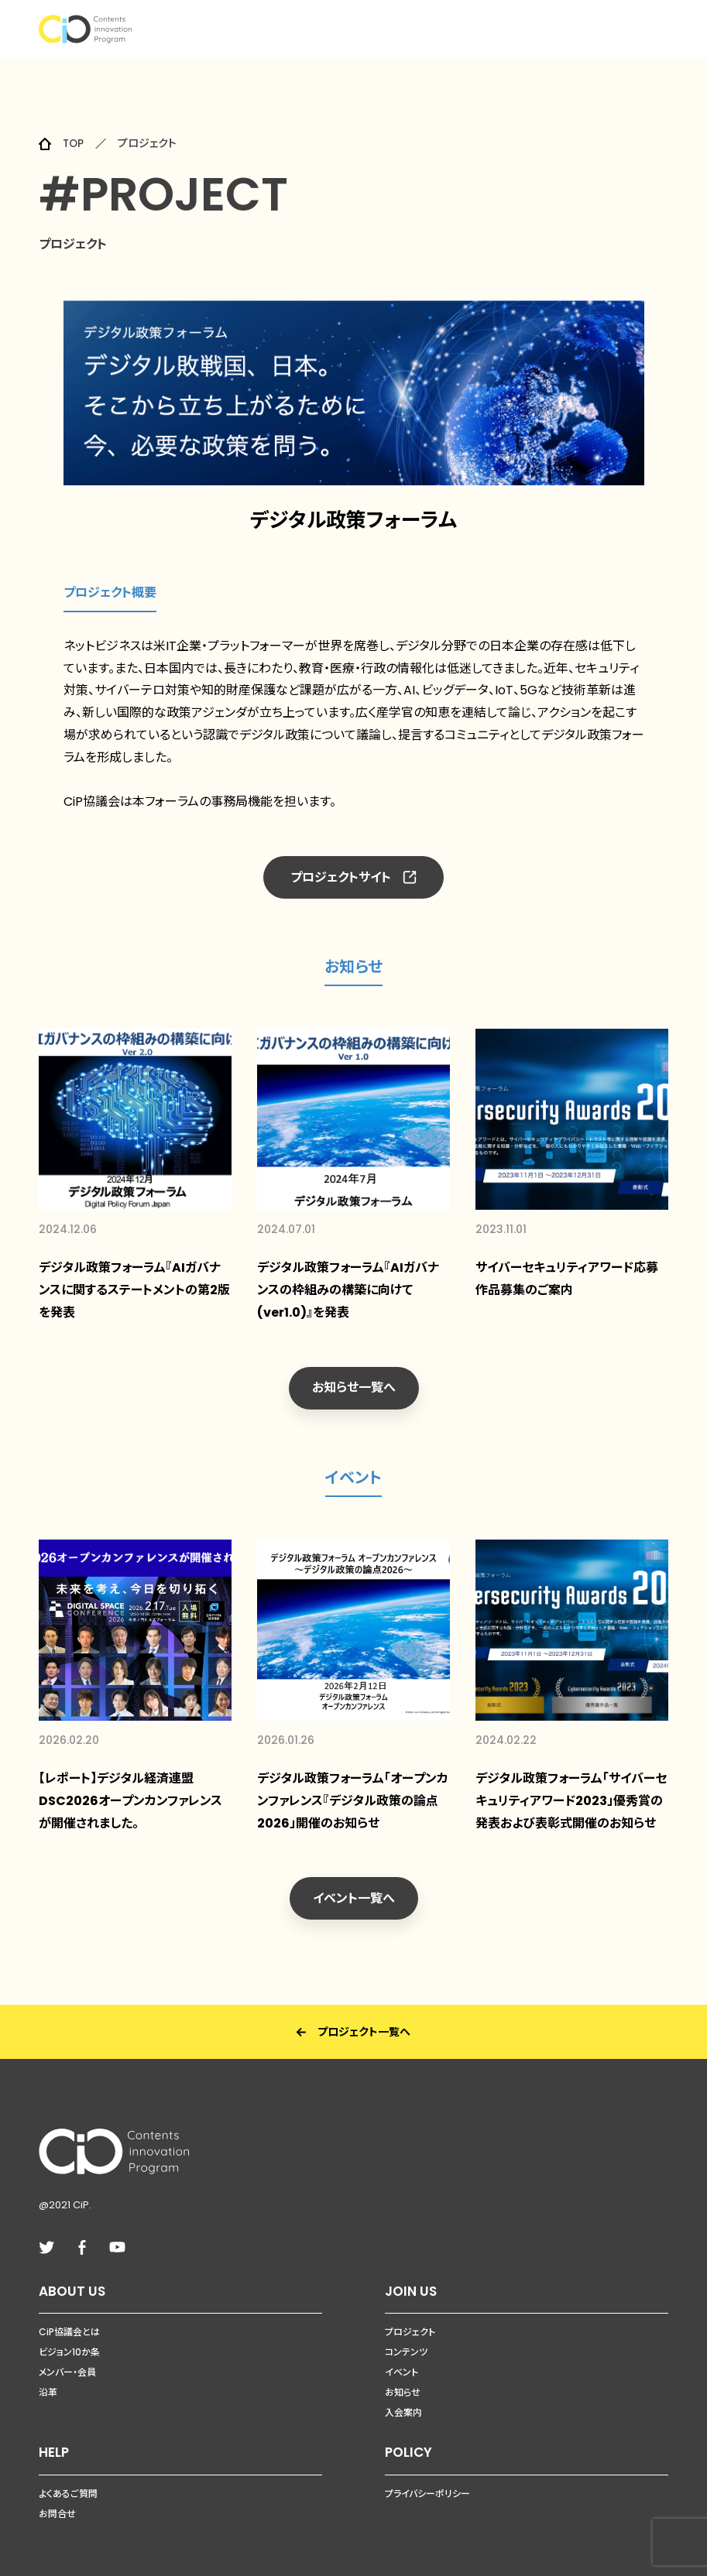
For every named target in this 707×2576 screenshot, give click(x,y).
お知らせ (402, 2378)
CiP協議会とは (69, 2317)
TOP (74, 143)
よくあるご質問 (68, 2478)
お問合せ (57, 2499)
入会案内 (403, 2398)
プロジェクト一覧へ (353, 2017)
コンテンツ (406, 2338)
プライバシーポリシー (427, 2478)
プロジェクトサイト (353, 877)
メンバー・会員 (67, 2358)
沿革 (48, 2378)
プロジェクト (410, 2317)
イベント (401, 2358)
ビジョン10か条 (69, 2338)
